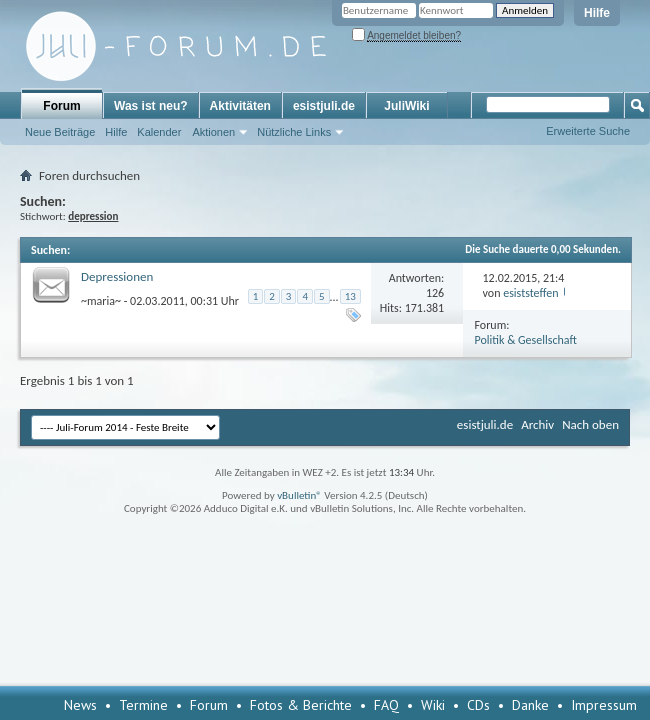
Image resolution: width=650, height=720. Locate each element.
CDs (478, 705)
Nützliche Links (294, 132)
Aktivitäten (240, 106)
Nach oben (590, 424)
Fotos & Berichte (301, 705)
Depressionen (117, 276)
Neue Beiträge (60, 132)
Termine (143, 705)
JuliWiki (406, 106)
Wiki (433, 705)
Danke (530, 705)
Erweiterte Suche (588, 131)
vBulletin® (299, 495)
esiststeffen (530, 293)
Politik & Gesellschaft (526, 340)
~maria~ (101, 300)
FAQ (386, 705)
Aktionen (213, 132)
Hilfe (597, 13)
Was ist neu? (151, 106)
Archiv (537, 424)
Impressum (604, 705)
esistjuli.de (324, 106)
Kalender (159, 132)
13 (350, 296)
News (80, 705)
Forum (61, 106)
